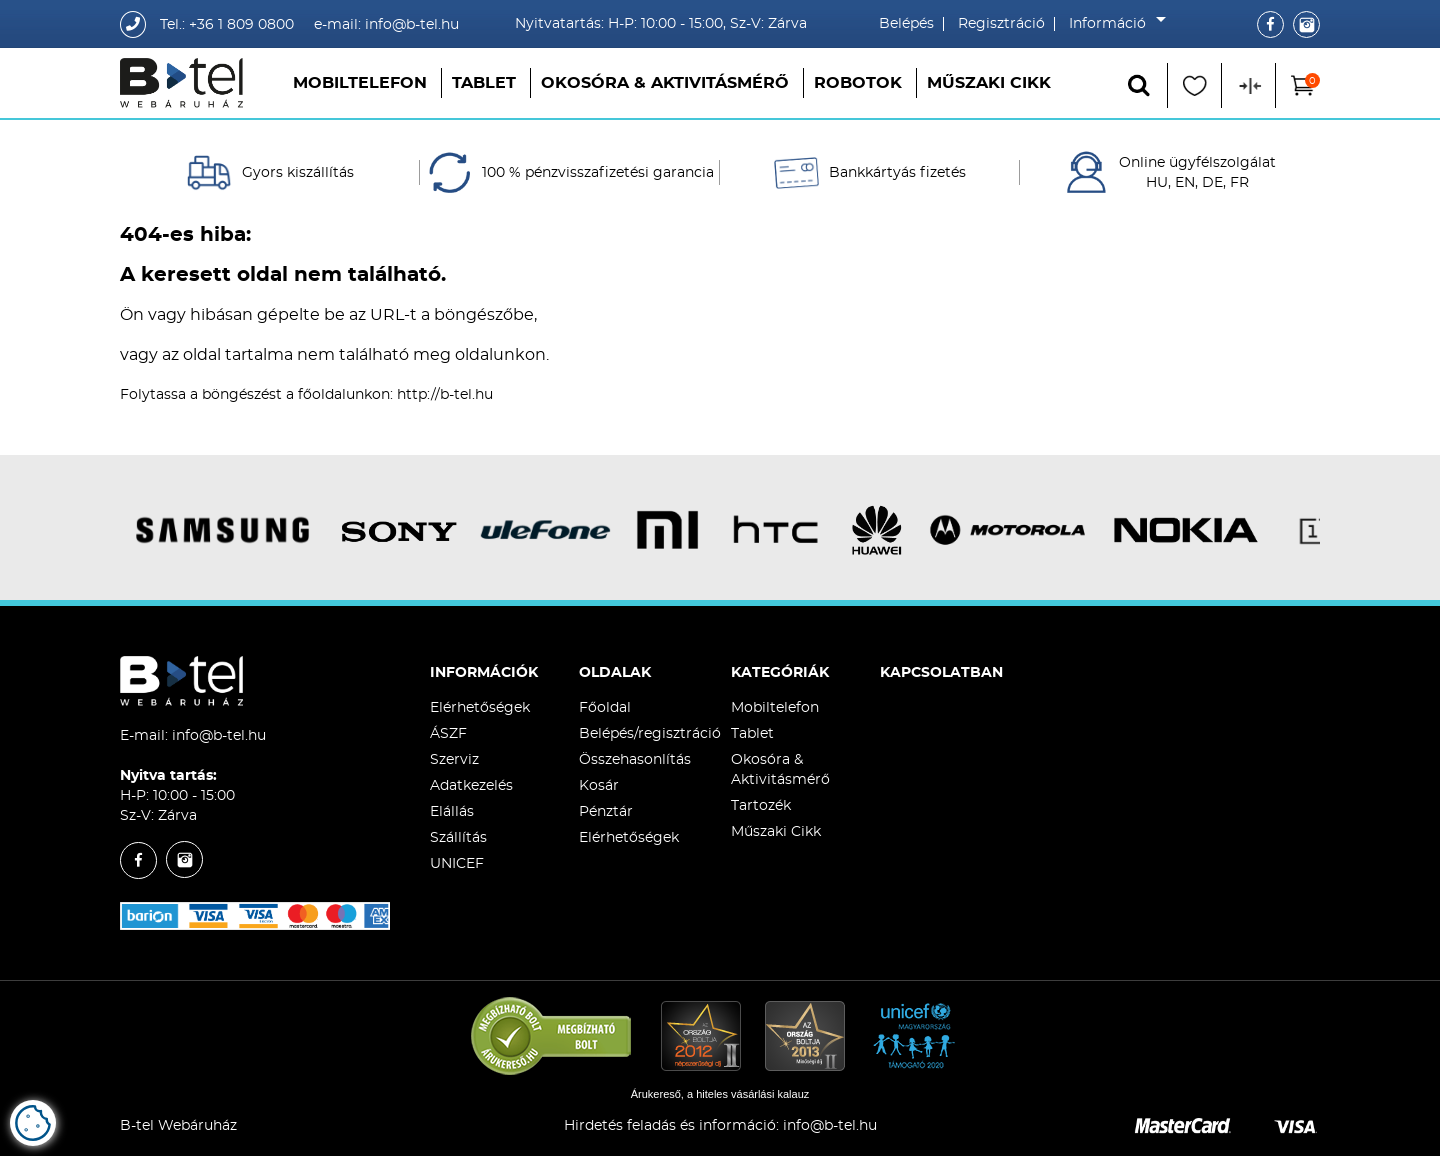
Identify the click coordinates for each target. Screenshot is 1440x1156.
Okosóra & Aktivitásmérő (665, 83)
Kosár (599, 786)
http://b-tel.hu (445, 395)
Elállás (452, 812)
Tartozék (761, 806)
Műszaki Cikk (989, 83)
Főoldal (605, 708)
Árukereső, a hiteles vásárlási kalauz (720, 1094)
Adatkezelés (471, 786)
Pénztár (606, 812)
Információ (1112, 24)
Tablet (484, 83)
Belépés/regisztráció (650, 734)
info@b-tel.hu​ (830, 1126)
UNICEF (457, 864)
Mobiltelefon (360, 83)
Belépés (906, 24)
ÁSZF (448, 734)
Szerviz (454, 760)
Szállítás (458, 838)
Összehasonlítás (635, 760)
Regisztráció (1001, 24)
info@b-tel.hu (219, 736)
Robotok (858, 83)
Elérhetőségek (480, 708)
